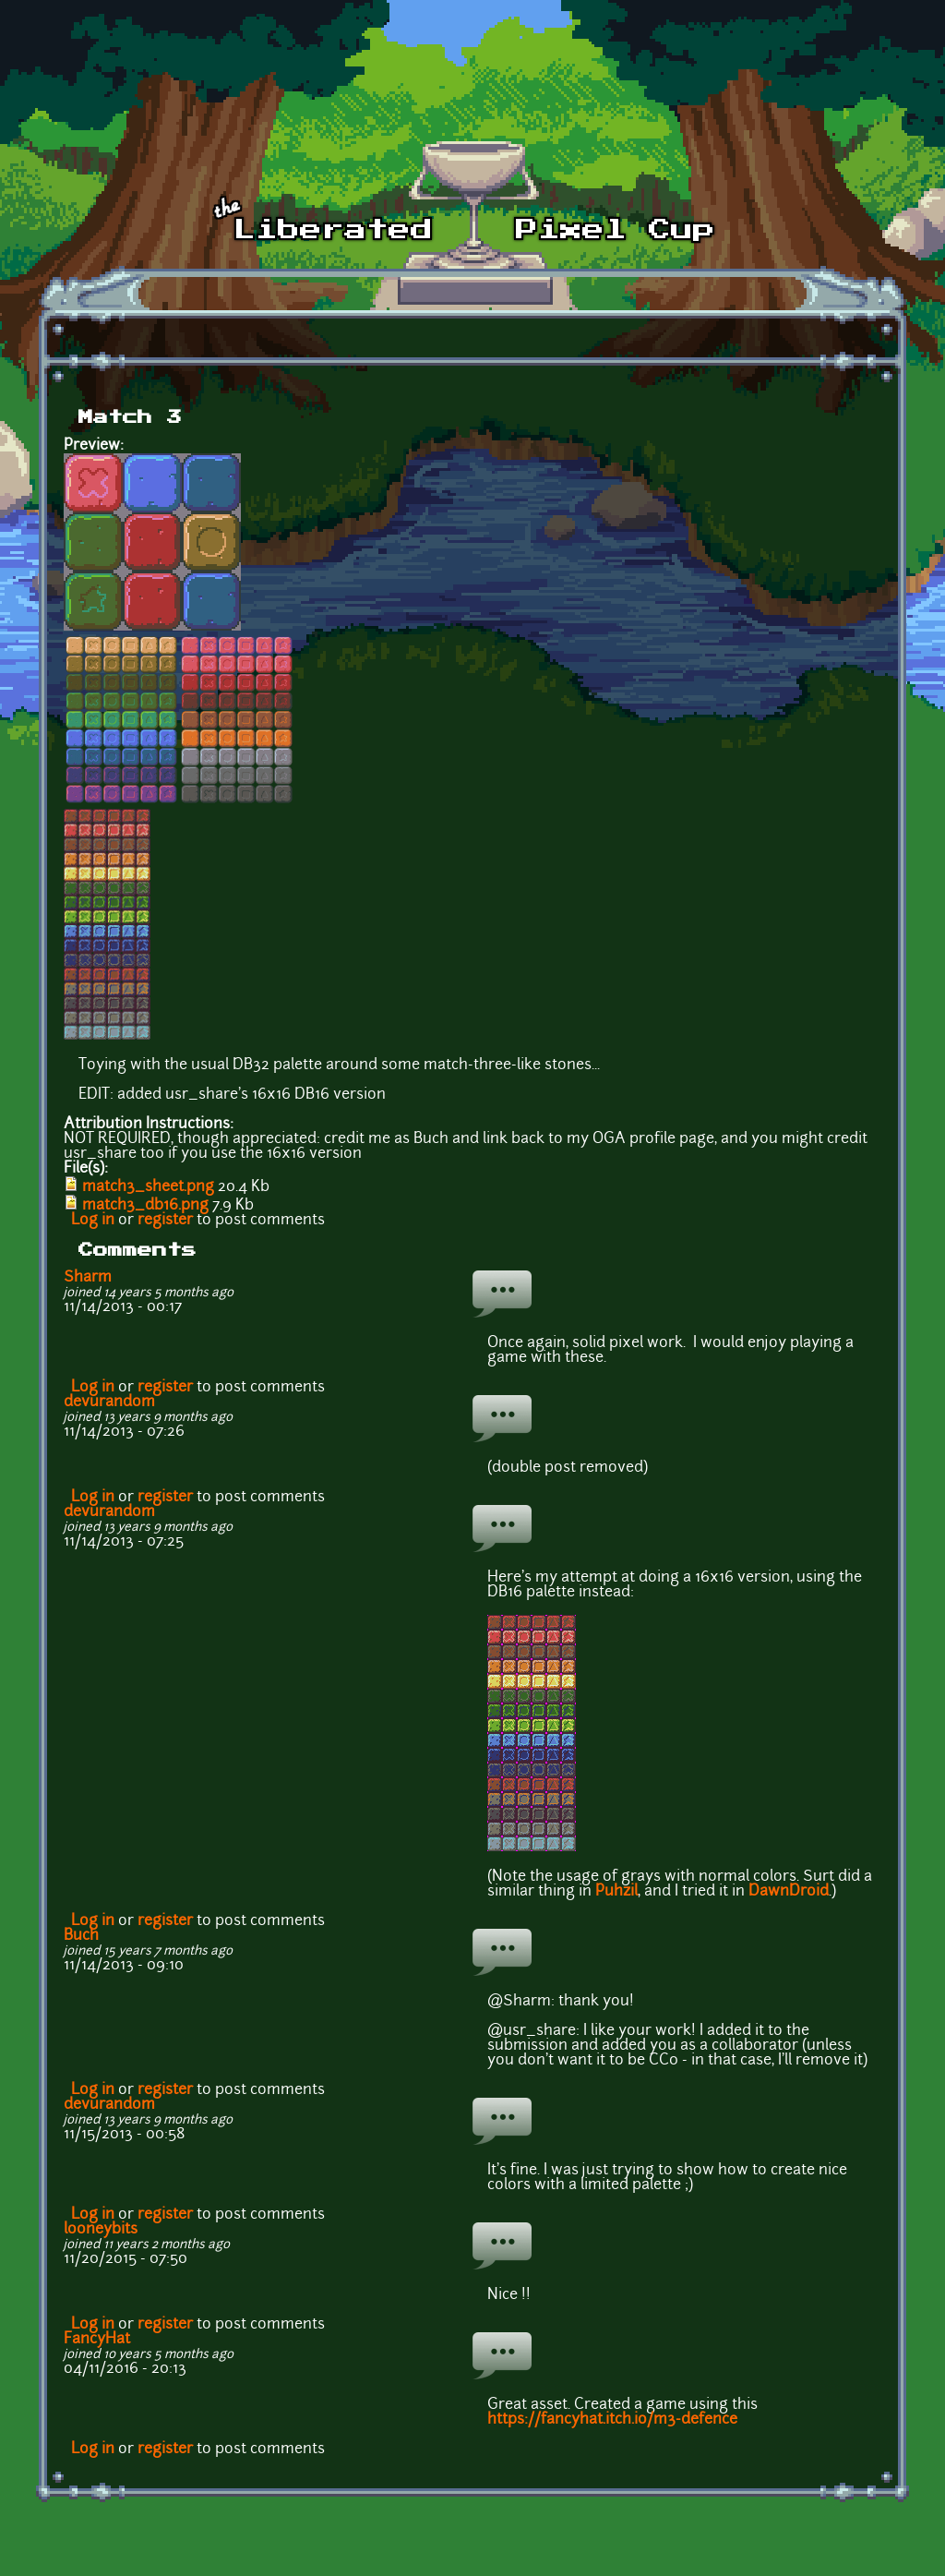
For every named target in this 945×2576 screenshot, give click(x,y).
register (165, 1220)
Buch (81, 1936)
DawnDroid (788, 1891)
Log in (92, 1220)
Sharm (88, 1277)
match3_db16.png (145, 1205)
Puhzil (616, 1891)
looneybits (101, 2229)
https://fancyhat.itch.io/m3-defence (612, 2420)
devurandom (109, 1402)
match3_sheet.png (148, 1187)
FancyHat (97, 2339)
